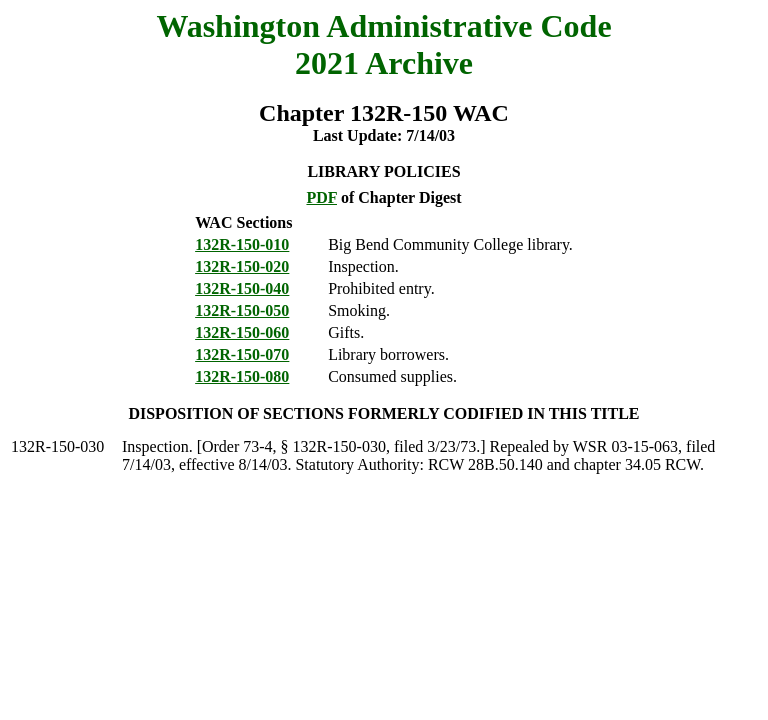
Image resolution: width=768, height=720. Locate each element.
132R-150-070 (242, 354)
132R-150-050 (242, 310)
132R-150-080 (242, 376)
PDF (321, 197)
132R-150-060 (242, 332)
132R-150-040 (242, 288)
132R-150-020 (242, 266)
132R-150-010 (242, 244)
